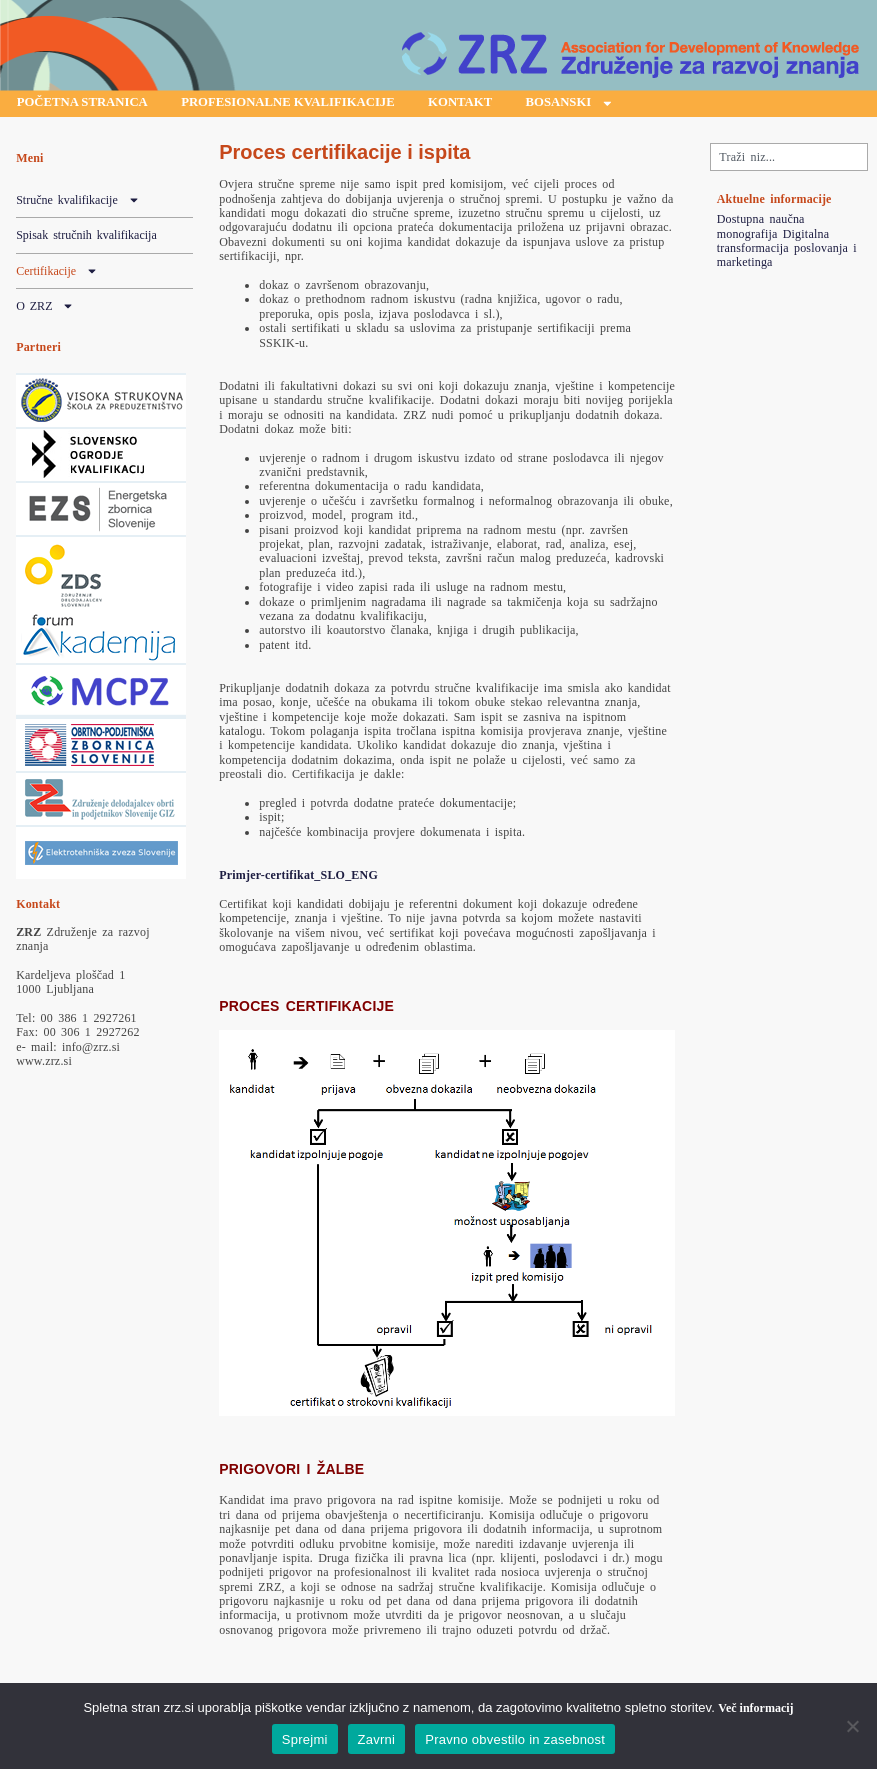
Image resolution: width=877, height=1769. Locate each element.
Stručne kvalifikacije (78, 203)
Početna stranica (92, 104)
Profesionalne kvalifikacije (321, 104)
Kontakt (514, 104)
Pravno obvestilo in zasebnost (515, 1739)
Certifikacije (57, 274)
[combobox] (789, 160)
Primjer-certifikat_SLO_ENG (298, 878)
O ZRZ (45, 309)
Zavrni (377, 1739)
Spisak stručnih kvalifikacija (86, 238)
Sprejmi (305, 1739)
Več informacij (755, 1708)
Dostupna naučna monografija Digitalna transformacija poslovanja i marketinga (787, 243)
